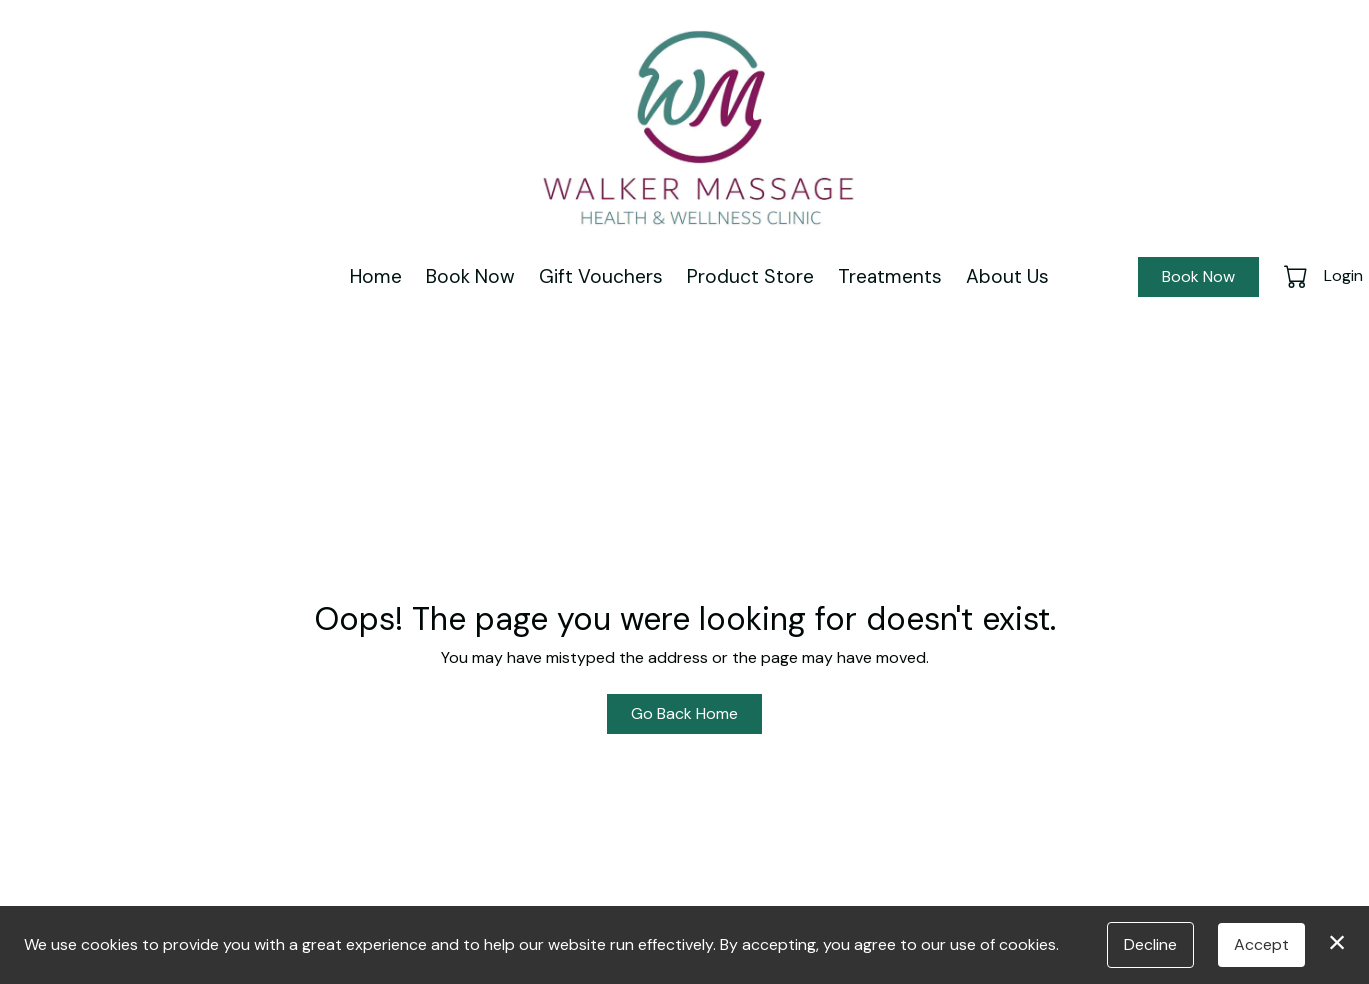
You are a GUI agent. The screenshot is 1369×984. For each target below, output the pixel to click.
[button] (1297, 276)
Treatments (890, 276)
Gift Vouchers (601, 276)
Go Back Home (684, 713)
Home (376, 276)
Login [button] (1343, 275)
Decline (1150, 944)
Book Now (470, 276)
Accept (1261, 944)
